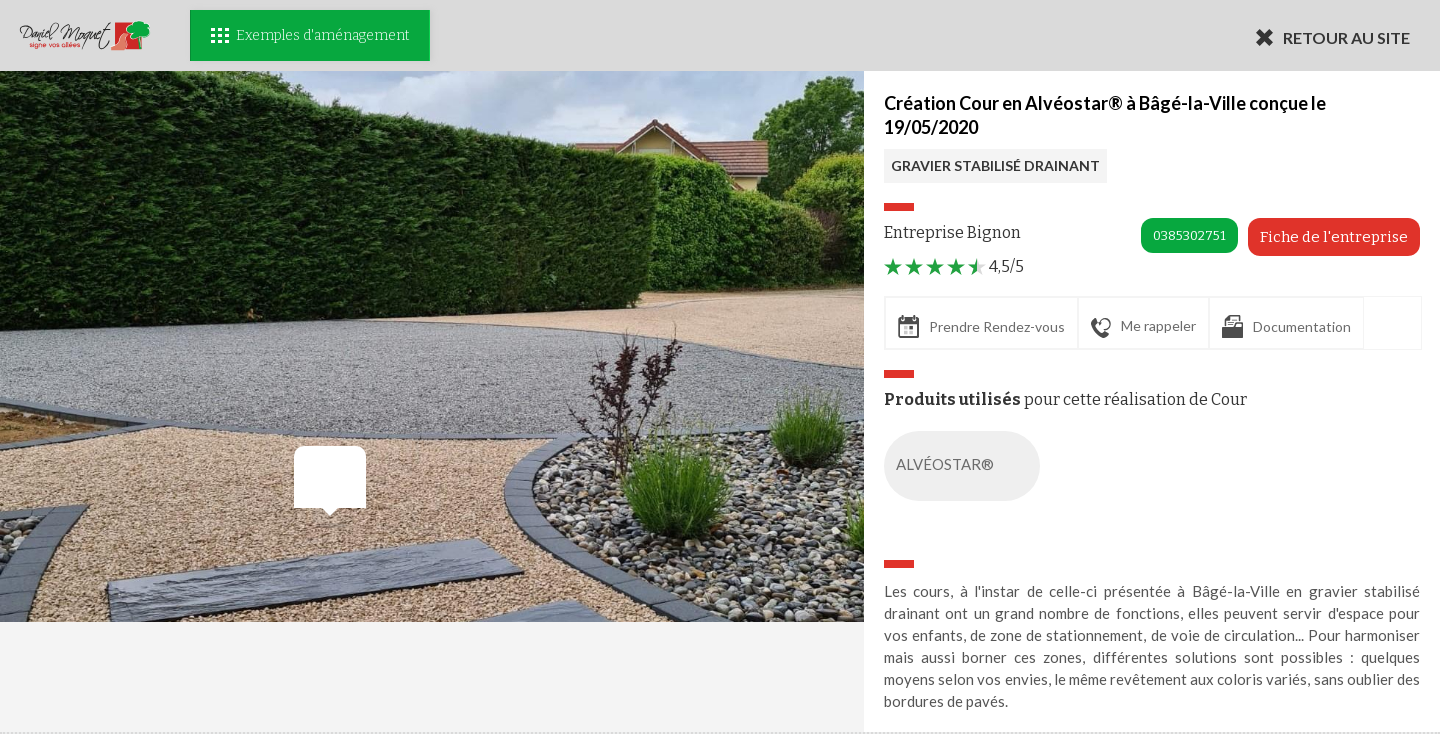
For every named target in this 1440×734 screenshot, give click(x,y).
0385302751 (1189, 235)
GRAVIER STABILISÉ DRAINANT (995, 165)
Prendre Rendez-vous (981, 326)
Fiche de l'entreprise (1334, 237)
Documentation (1286, 326)
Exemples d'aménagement (310, 35)
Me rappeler (1143, 327)
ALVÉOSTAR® (966, 466)
